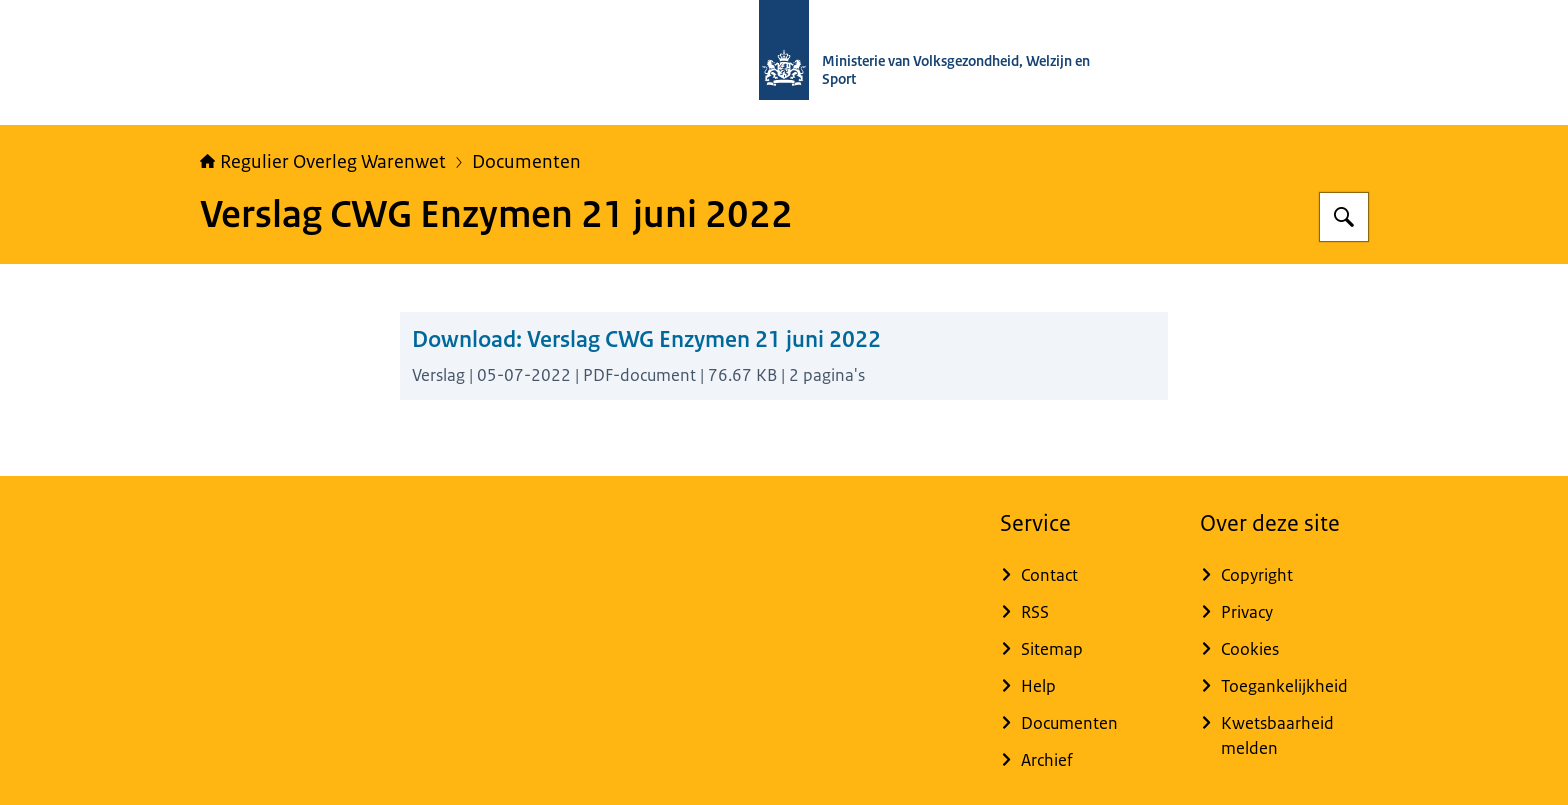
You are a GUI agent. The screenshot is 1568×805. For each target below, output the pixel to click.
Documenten (526, 162)
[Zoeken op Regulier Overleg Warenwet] (1344, 217)
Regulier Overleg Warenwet (323, 162)
